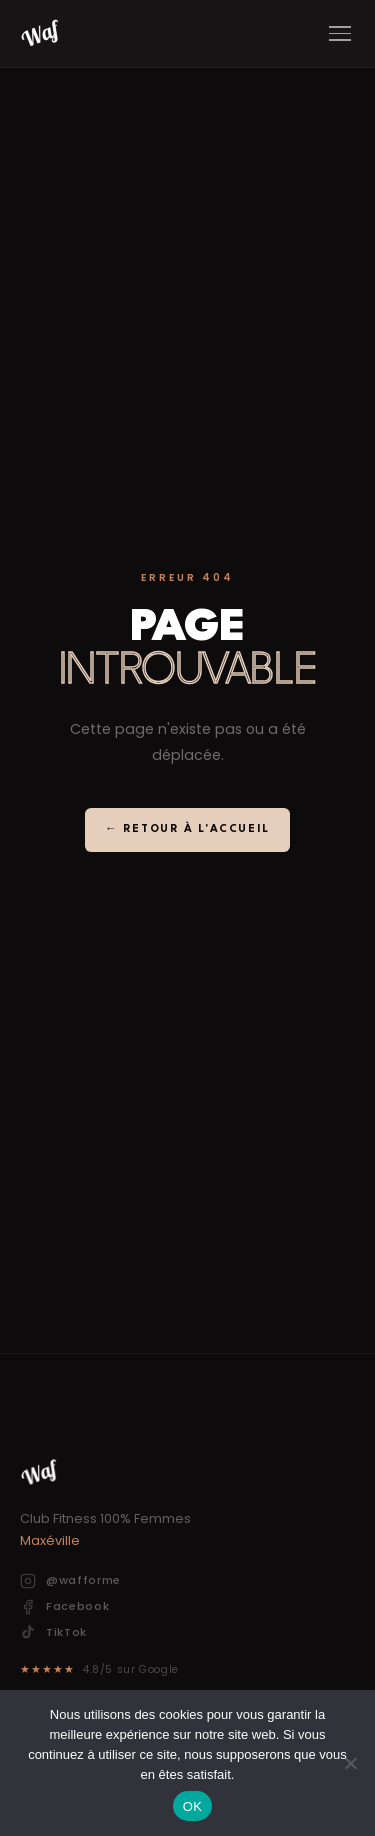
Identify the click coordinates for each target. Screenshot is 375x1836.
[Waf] (40, 34)
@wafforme (70, 1580)
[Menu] (340, 33)
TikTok (53, 1632)
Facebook (64, 1606)
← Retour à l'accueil (187, 829)
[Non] (350, 1763)
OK (192, 1806)
